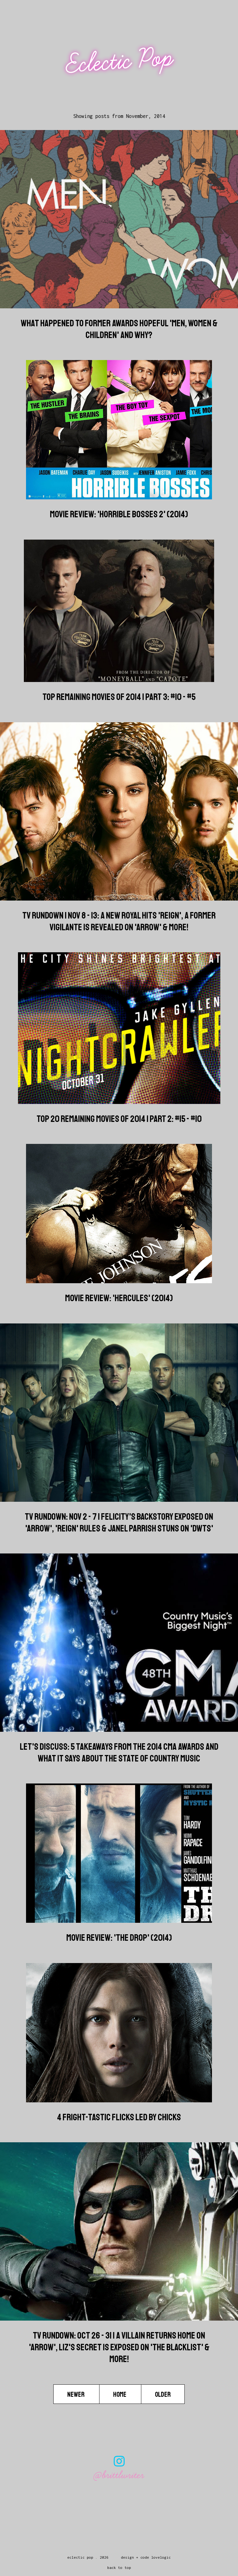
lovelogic (161, 2557)
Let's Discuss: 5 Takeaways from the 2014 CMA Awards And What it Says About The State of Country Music (119, 1752)
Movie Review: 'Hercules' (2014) (119, 1298)
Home (120, 2394)
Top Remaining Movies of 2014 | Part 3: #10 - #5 (119, 697)
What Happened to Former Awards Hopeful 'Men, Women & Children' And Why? (119, 329)
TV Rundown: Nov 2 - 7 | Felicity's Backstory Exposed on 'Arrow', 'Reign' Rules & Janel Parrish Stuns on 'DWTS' (119, 1522)
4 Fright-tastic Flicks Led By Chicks (119, 2117)
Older (163, 2394)
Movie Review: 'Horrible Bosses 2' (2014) (119, 514)
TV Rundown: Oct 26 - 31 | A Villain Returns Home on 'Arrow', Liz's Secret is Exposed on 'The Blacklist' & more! (119, 2347)
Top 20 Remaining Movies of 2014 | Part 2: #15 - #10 (119, 1119)
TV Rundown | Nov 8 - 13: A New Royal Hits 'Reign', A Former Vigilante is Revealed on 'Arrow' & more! (119, 921)
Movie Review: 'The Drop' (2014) (119, 1938)
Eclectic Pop (119, 61)
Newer (76, 2394)
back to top (119, 2567)
